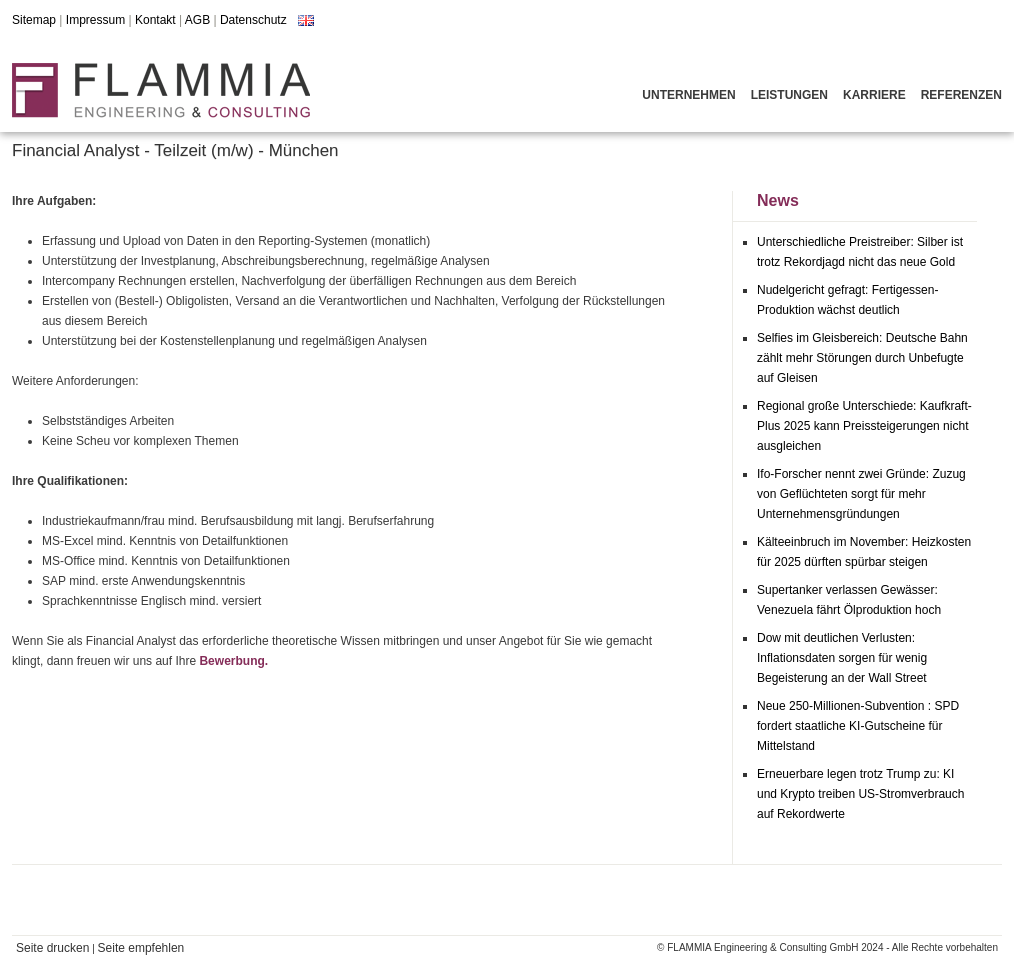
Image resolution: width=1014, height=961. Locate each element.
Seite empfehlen (141, 948)
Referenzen (961, 95)
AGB (197, 20)
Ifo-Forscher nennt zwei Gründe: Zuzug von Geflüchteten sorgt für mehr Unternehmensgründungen (861, 494)
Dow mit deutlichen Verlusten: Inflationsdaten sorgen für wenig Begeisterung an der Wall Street (842, 658)
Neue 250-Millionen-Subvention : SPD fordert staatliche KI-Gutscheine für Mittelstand (858, 726)
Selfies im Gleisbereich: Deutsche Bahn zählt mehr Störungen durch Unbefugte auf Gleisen (862, 358)
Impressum (95, 20)
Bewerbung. (233, 661)
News (778, 200)
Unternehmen (688, 95)
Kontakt (155, 20)
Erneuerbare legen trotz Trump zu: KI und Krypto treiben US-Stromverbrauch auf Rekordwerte (860, 794)
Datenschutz (253, 20)
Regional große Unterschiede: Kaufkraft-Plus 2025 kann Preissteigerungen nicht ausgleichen (864, 426)
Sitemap (34, 20)
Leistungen (789, 95)
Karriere (874, 95)
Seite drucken (52, 948)
